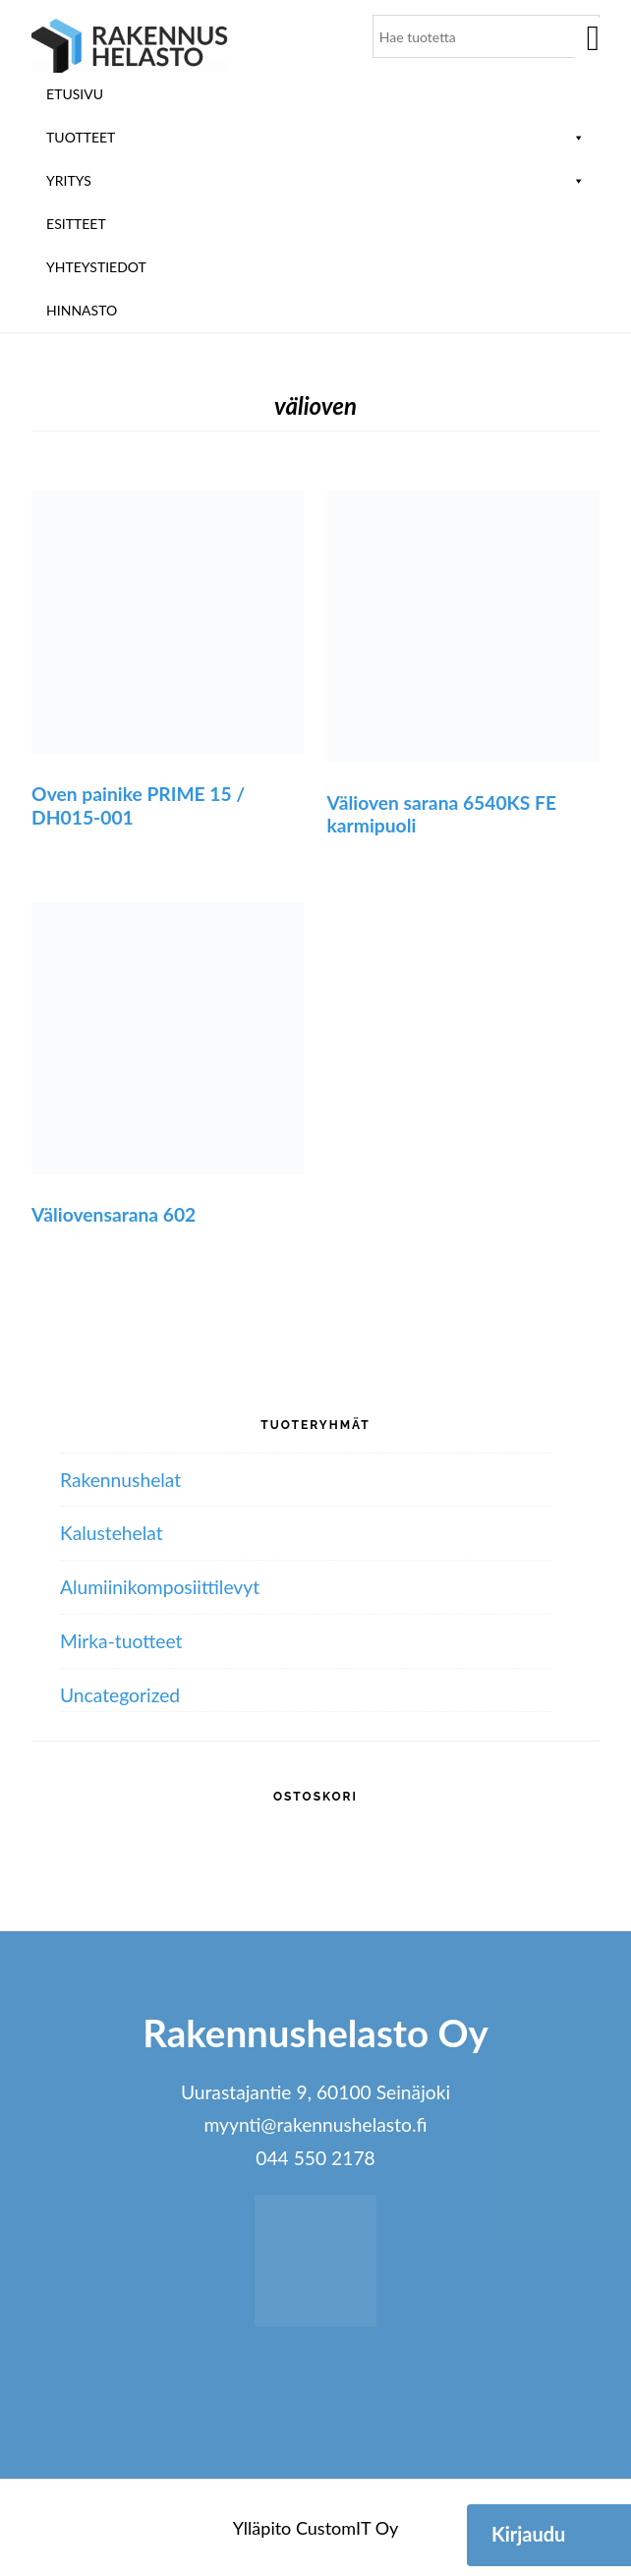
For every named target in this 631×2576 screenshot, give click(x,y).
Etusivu (74, 94)
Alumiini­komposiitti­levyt (159, 1586)
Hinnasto (81, 310)
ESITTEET (76, 223)
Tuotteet (315, 137)
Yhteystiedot (96, 266)
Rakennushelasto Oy (129, 47)
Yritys (315, 180)
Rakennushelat (120, 1479)
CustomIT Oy (347, 2528)
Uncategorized (120, 1695)
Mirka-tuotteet (121, 1641)
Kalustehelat (111, 1532)
